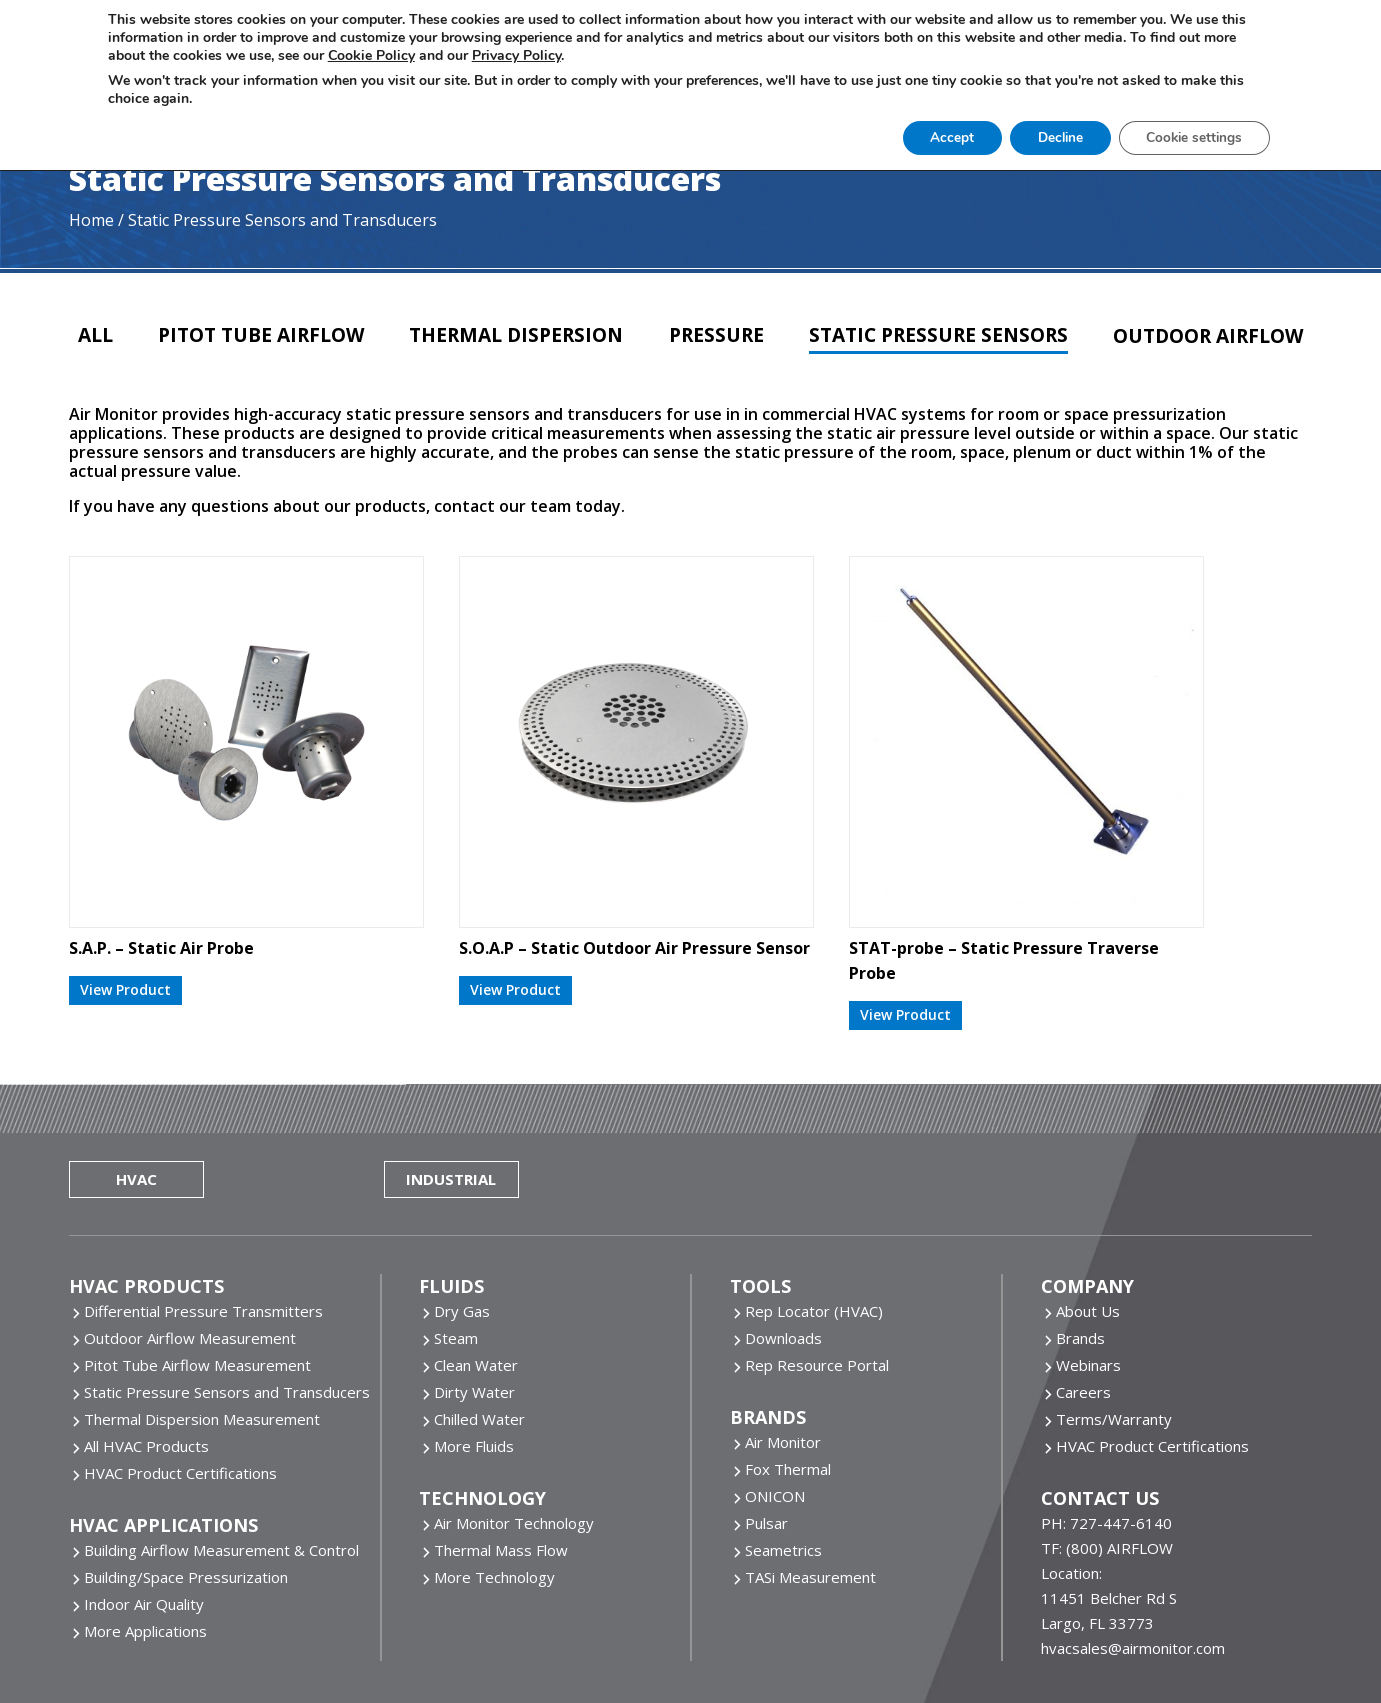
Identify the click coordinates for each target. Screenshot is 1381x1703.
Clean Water (476, 1284)
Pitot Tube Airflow (258, 326)
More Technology (494, 1496)
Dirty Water (474, 1311)
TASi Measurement (810, 1496)
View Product (125, 900)
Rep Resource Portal (817, 1284)
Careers (1083, 1311)
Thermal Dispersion (514, 326)
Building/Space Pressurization (186, 1496)
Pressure (709, 326)
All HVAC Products (146, 1365)
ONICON (775, 1415)
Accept (922, 134)
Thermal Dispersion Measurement (202, 1338)
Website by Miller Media (454, 1642)
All (98, 326)
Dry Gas (462, 1230)
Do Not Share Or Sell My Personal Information (930, 1642)
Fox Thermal (788, 1388)
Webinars (1088, 1284)
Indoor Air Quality (144, 1523)
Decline (1036, 134)
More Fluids (474, 1365)
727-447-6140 (1121, 1442)
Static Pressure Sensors (929, 326)
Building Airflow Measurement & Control (221, 1469)
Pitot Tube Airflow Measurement (197, 1284)
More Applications (145, 1550)
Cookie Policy (599, 1642)
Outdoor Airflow (1200, 327)
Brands (1080, 1257)
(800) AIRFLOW (1119, 1467)
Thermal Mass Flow (501, 1469)
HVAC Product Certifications (180, 1392)
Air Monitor (783, 1361)
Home (91, 210)
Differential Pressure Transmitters (203, 1230)
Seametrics (783, 1469)
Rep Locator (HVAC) (814, 1230)
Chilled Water (479, 1338)
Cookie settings (1177, 134)
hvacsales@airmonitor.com (1133, 1567)
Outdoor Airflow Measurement (190, 1257)
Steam (456, 1257)
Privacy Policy (708, 1642)
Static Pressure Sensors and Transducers (227, 1311)
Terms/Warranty (1114, 1338)
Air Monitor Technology (514, 1442)
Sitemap (1133, 1642)
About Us (1088, 1230)
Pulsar (766, 1442)
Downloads (783, 1257)
